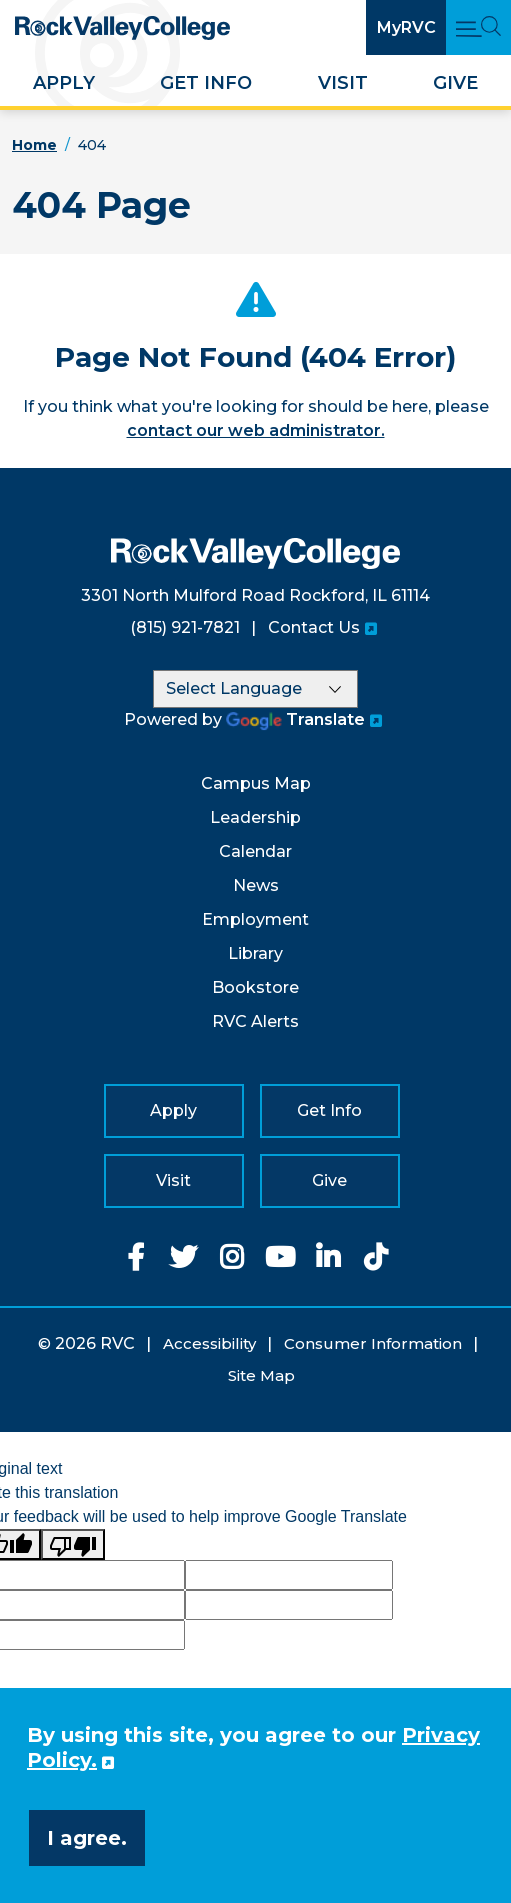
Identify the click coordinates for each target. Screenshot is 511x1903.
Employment (255, 919)
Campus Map (256, 783)
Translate (295, 719)
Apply (64, 83)
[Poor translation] (73, 1544)
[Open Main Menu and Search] (478, 27)
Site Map (261, 1375)
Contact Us (314, 627)
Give (455, 83)
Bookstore (255, 987)
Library (255, 953)
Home (34, 145)
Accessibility (209, 1343)
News (256, 885)
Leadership (255, 817)
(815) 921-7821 (185, 627)
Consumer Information (373, 1343)
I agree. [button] (87, 1838)
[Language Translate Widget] (255, 689)
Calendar (255, 851)
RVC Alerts (255, 1021)
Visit (343, 83)
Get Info (206, 83)
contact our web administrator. (256, 430)
